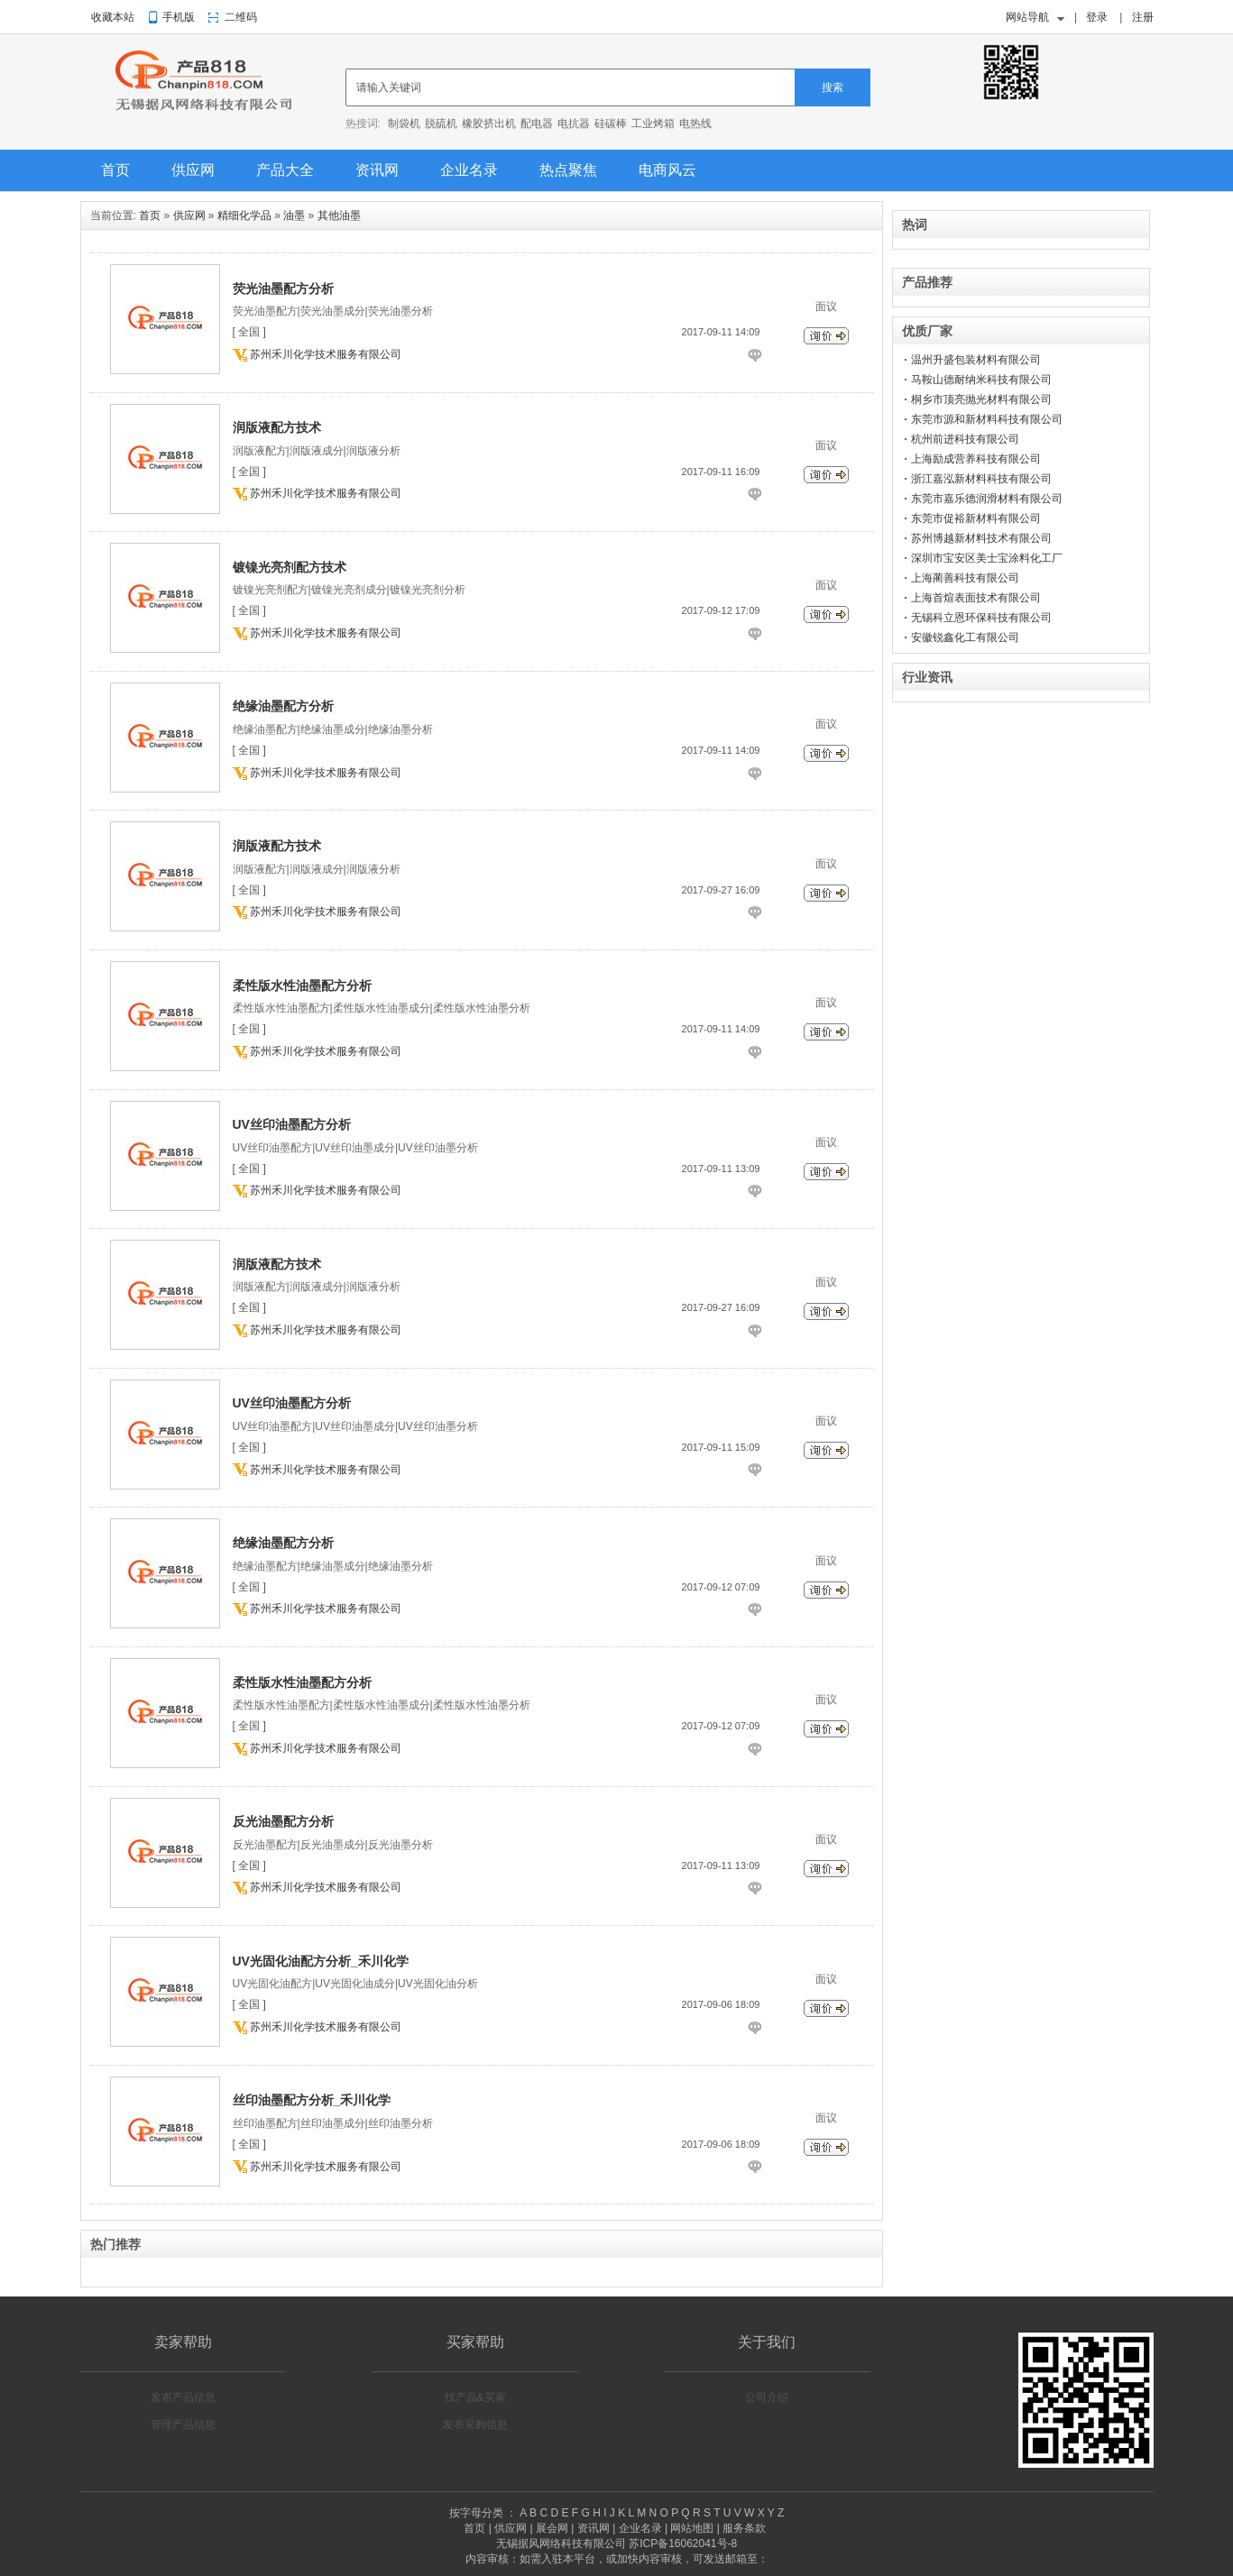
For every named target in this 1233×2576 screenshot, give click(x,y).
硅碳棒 (610, 123)
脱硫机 (441, 123)
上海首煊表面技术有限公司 (976, 597)
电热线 (695, 123)
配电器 (536, 123)
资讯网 (377, 170)
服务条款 (744, 2528)
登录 (1097, 17)
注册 (1143, 17)
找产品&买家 (475, 2397)
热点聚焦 (568, 170)
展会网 (552, 2528)
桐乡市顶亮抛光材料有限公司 (981, 399)
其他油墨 (339, 215)
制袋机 (404, 123)
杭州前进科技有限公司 (965, 439)
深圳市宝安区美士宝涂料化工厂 (987, 558)
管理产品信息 (183, 2424)
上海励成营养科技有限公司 (976, 459)
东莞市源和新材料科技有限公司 (987, 419)
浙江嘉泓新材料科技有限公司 (981, 478)
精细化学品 (244, 215)
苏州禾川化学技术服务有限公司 (325, 354)
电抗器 (573, 123)
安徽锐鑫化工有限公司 (965, 637)
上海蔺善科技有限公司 (965, 578)
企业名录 (469, 170)
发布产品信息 (183, 2397)
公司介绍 (766, 2397)
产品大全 (285, 170)
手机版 (178, 17)
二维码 (241, 17)
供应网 (193, 170)
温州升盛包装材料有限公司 (976, 359)
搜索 (832, 87)
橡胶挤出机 (489, 123)
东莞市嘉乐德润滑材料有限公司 (987, 498)
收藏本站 (112, 17)
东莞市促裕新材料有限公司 (976, 518)
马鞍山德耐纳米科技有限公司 (981, 379)
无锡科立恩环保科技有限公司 (981, 617)
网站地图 (691, 2528)
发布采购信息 (475, 2424)
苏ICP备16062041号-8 (683, 2543)
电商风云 (667, 170)
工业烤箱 (653, 123)
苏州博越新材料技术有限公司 (981, 538)
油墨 (294, 215)
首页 (115, 170)
